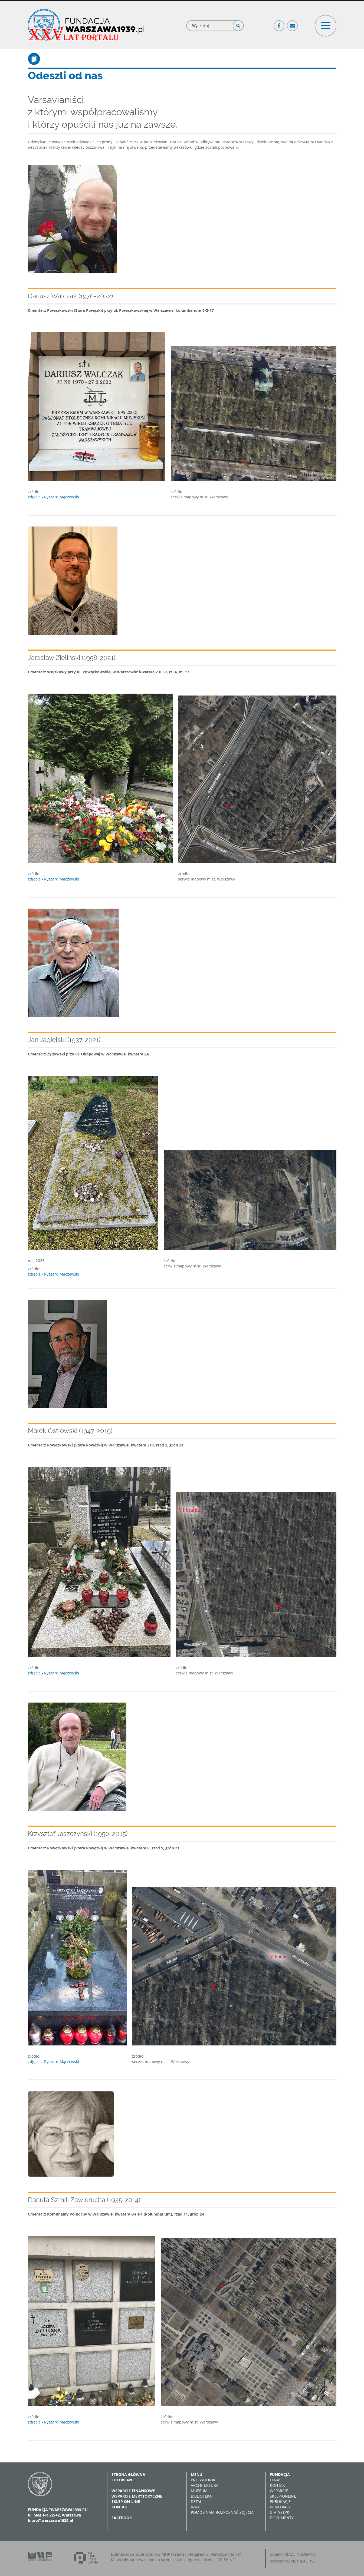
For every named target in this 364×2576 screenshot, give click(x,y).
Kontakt (120, 2506)
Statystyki (280, 2512)
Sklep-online (283, 2496)
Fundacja (280, 2474)
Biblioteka (201, 2496)
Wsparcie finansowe (133, 2490)
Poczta (292, 23)
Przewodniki (204, 2479)
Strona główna (128, 2474)
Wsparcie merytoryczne (137, 2496)
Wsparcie (279, 2490)
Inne (195, 2506)
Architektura (204, 2485)
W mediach (280, 2506)
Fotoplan (122, 2479)
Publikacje (280, 2501)
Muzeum (199, 2490)
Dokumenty (282, 2517)
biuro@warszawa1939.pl (50, 2520)
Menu (196, 2474)
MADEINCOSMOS (300, 2554)
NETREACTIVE (303, 2561)
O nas (275, 2479)
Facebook (279, 23)
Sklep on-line (126, 2501)
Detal (196, 2501)
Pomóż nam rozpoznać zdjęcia (222, 2512)
